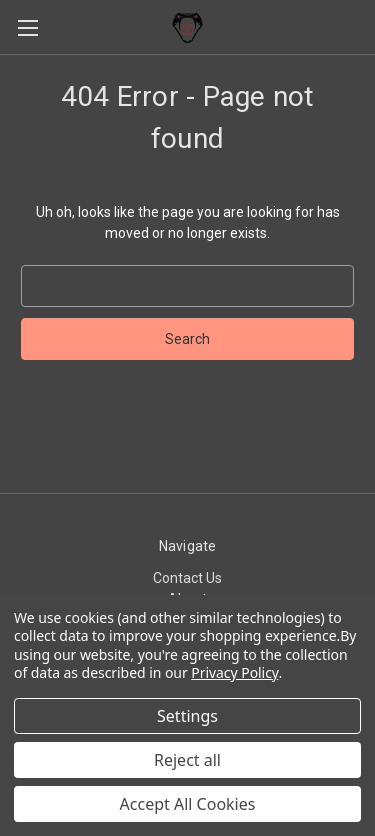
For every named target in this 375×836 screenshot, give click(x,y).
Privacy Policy (234, 672)
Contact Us (187, 578)
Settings (187, 716)
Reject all (187, 760)
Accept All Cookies (188, 804)
